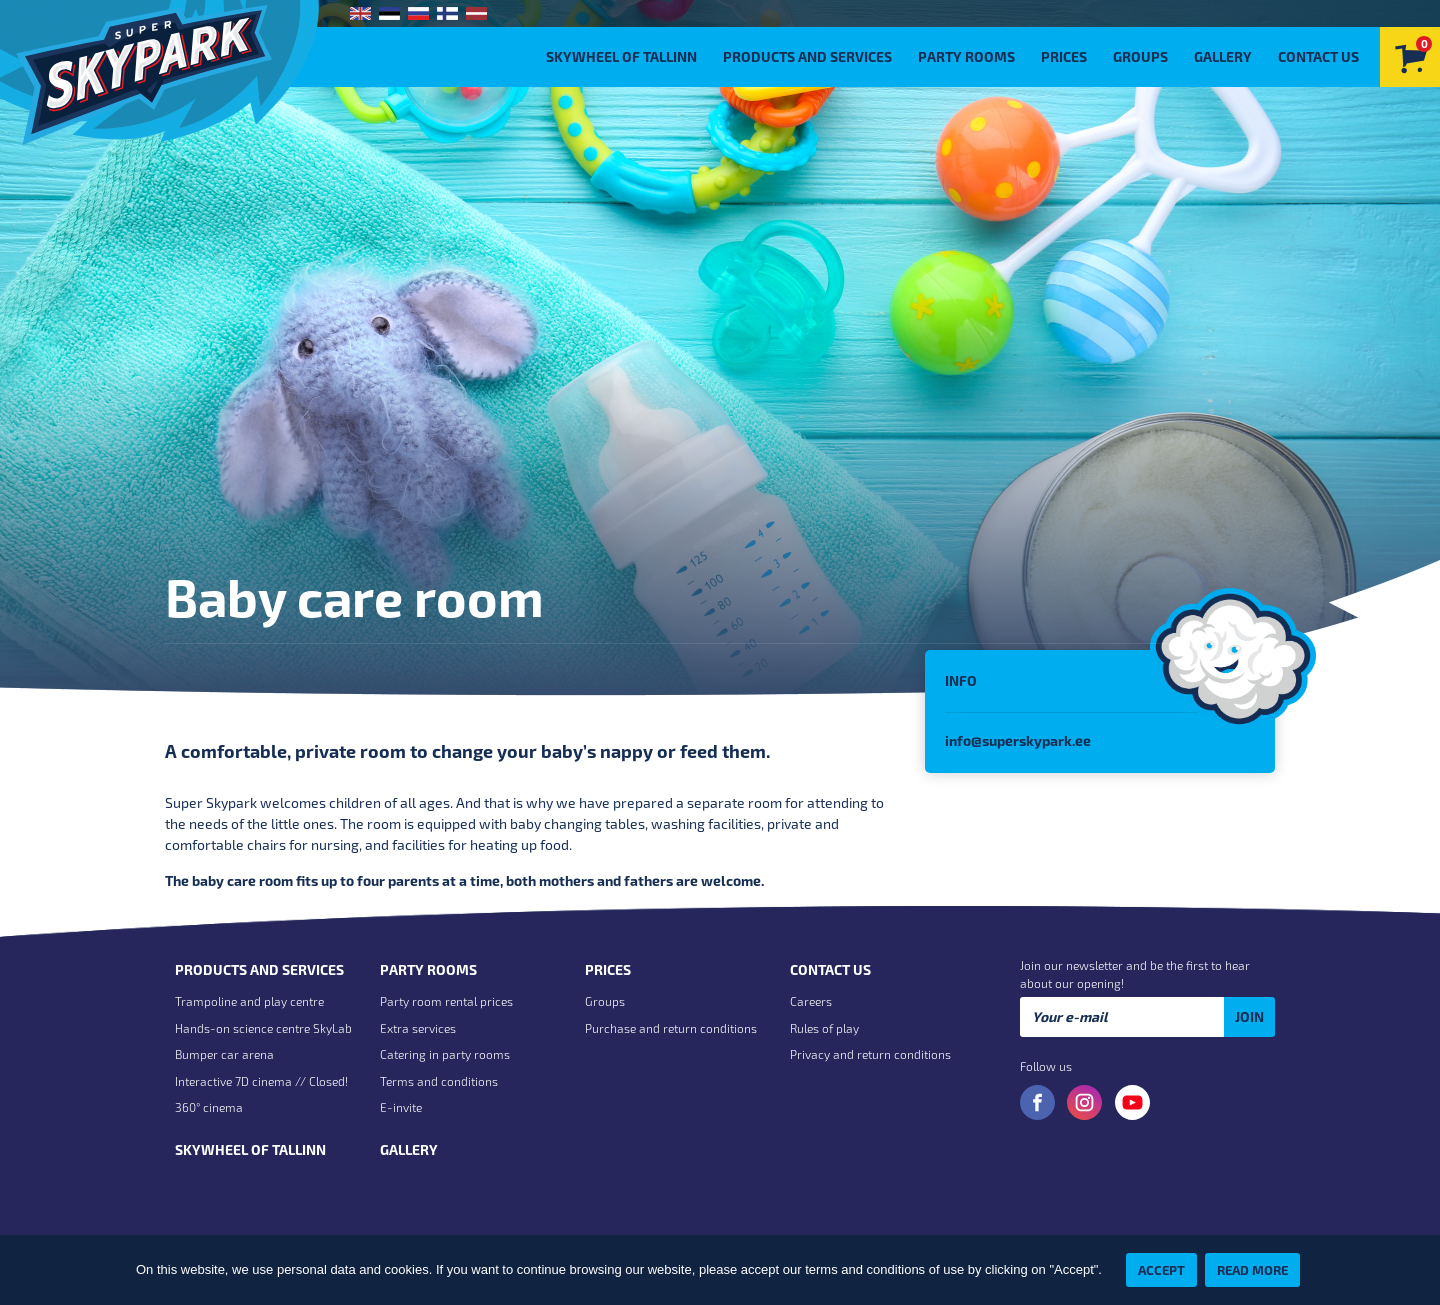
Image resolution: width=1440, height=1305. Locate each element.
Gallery (1223, 56)
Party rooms (966, 56)
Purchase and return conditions (671, 1028)
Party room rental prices (446, 1001)
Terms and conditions (439, 1081)
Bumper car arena (224, 1054)
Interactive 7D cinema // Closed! (261, 1081)
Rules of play (824, 1028)
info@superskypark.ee (1018, 740)
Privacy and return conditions (870, 1054)
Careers (811, 1001)
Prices (1064, 56)
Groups (1140, 56)
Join (1249, 1016)
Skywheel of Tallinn (621, 56)
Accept (1161, 1269)
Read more (1252, 1269)
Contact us (1318, 56)
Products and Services (807, 56)
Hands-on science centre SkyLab (263, 1028)
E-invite (401, 1107)
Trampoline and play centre (249, 1001)
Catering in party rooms (445, 1054)
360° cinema (209, 1107)
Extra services (418, 1028)
